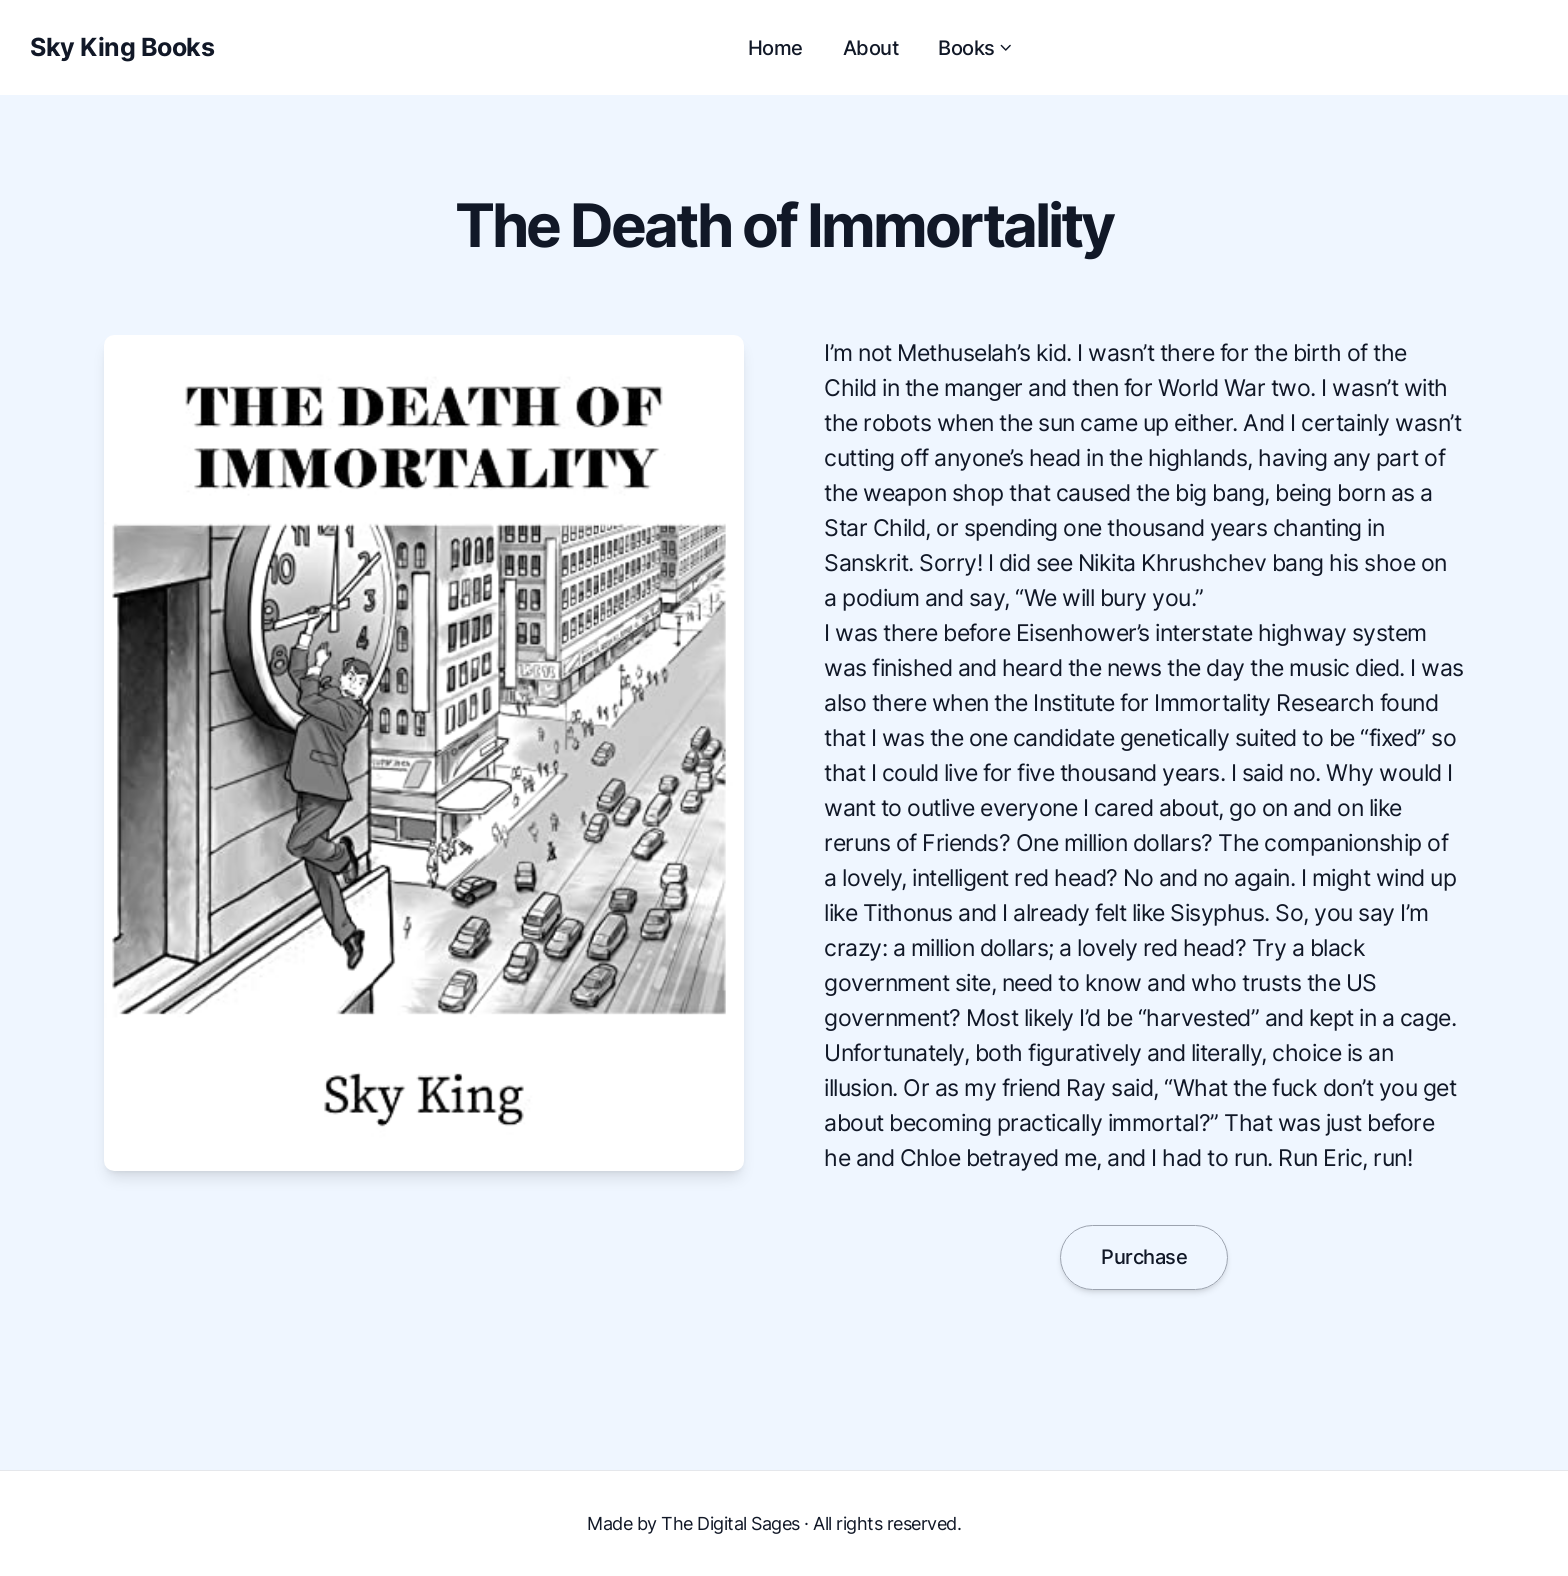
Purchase (1144, 1257)
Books (976, 48)
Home (775, 48)
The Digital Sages (730, 1523)
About (871, 48)
